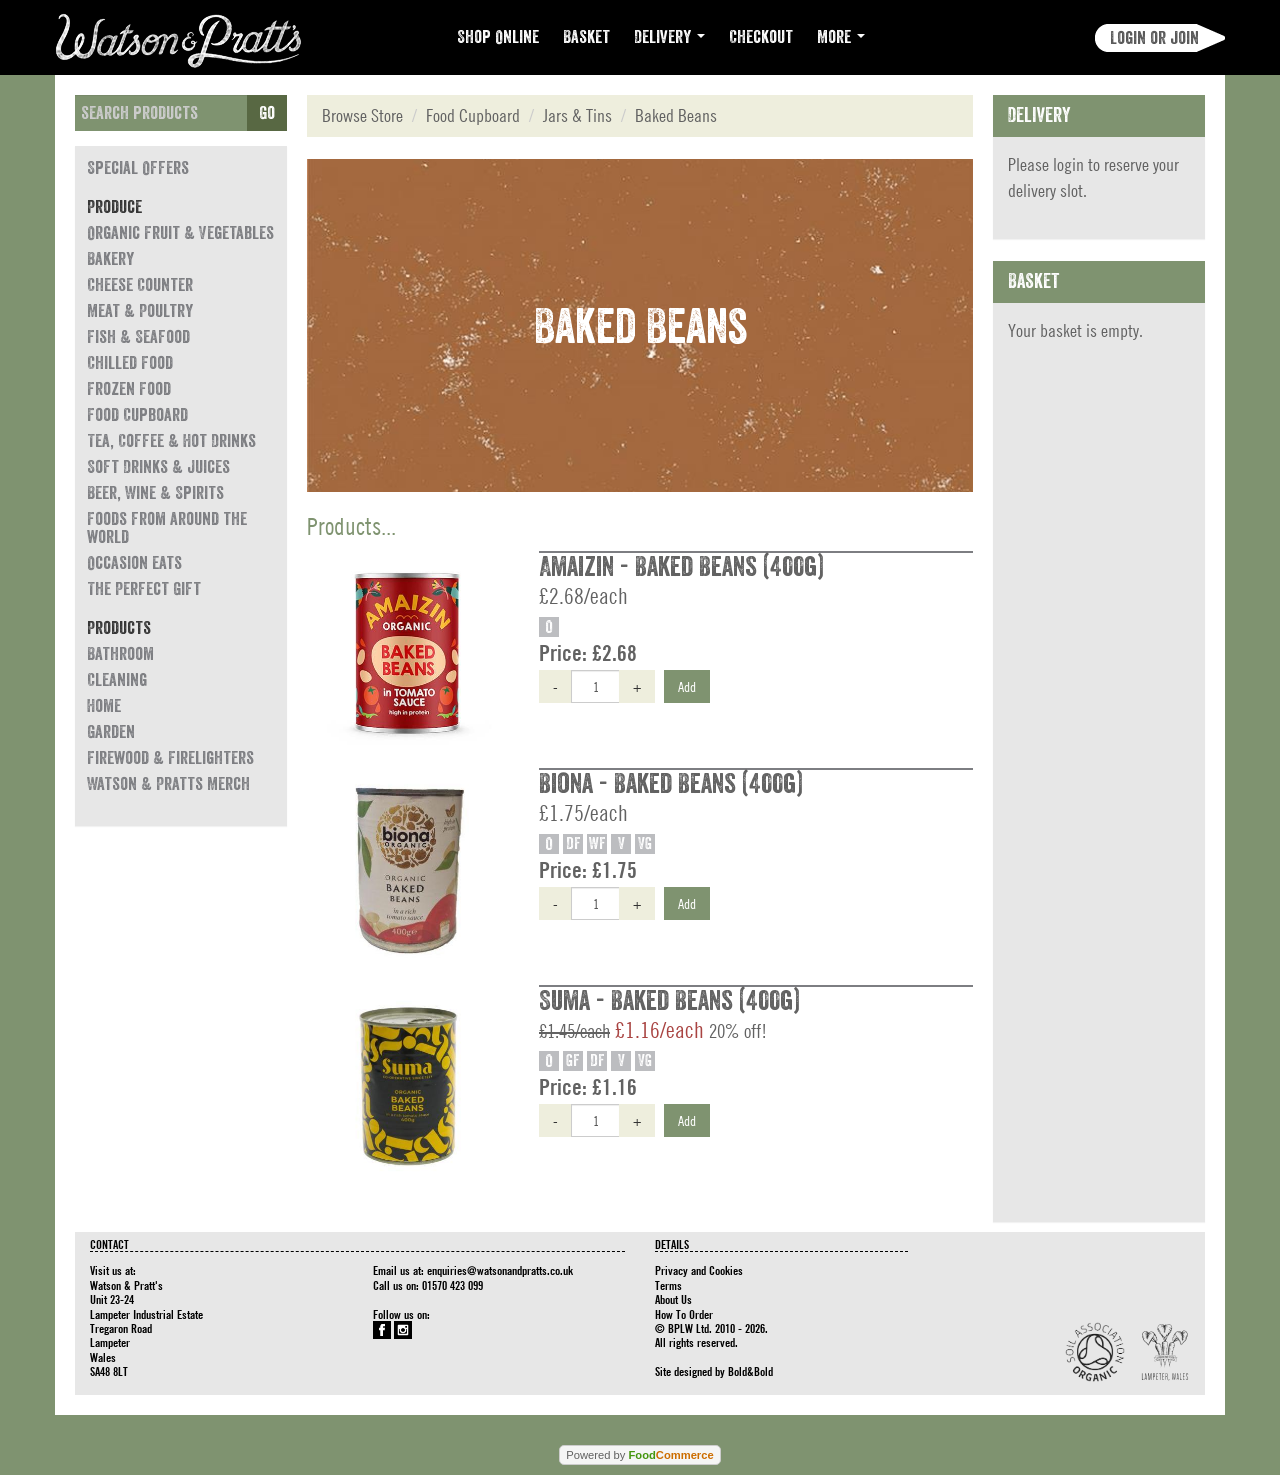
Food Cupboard (137, 415)
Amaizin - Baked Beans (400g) (681, 567)
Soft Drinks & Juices (158, 467)
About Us (673, 1299)
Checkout (761, 37)
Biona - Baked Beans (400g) (671, 784)
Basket (586, 37)
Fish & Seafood (138, 337)
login (1068, 164)
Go (267, 113)
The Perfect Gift (144, 589)
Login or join (1154, 38)
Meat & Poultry (140, 311)
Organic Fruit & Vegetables (180, 233)
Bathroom (120, 654)
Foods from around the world (167, 528)
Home (104, 706)
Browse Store (362, 115)
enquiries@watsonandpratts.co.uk (500, 1270)
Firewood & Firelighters (170, 758)
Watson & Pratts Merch (168, 784)
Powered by (639, 1455)
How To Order (684, 1314)
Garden (111, 732)
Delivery (669, 37)
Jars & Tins (577, 115)
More (841, 37)
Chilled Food (130, 363)
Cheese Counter (140, 285)
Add (687, 686)
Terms (668, 1285)
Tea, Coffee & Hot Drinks (171, 441)
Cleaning (117, 680)
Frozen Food (129, 389)
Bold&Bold (750, 1371)
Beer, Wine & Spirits (155, 493)
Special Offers (138, 168)
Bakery (110, 259)
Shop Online (498, 37)
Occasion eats (134, 563)
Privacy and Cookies (699, 1270)
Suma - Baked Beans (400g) (669, 1001)
